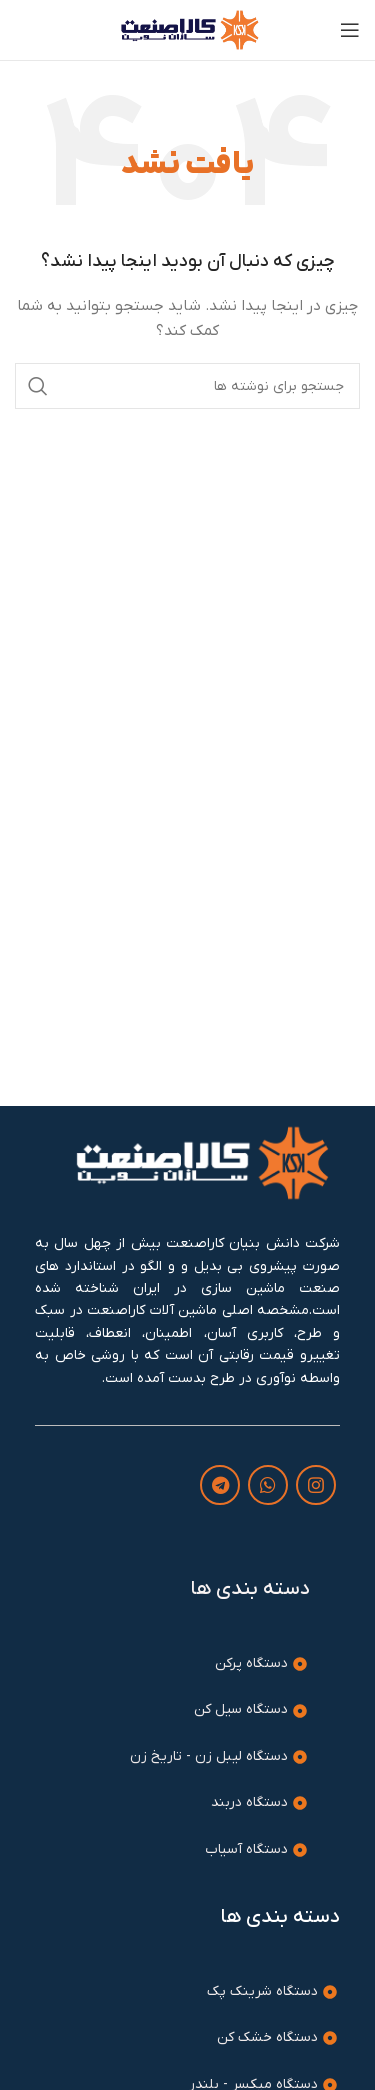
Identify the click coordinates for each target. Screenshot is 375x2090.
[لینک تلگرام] (220, 1485)
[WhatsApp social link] (268, 1485)
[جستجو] (187, 386)
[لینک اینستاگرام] (316, 1485)
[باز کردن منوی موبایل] (350, 30)
